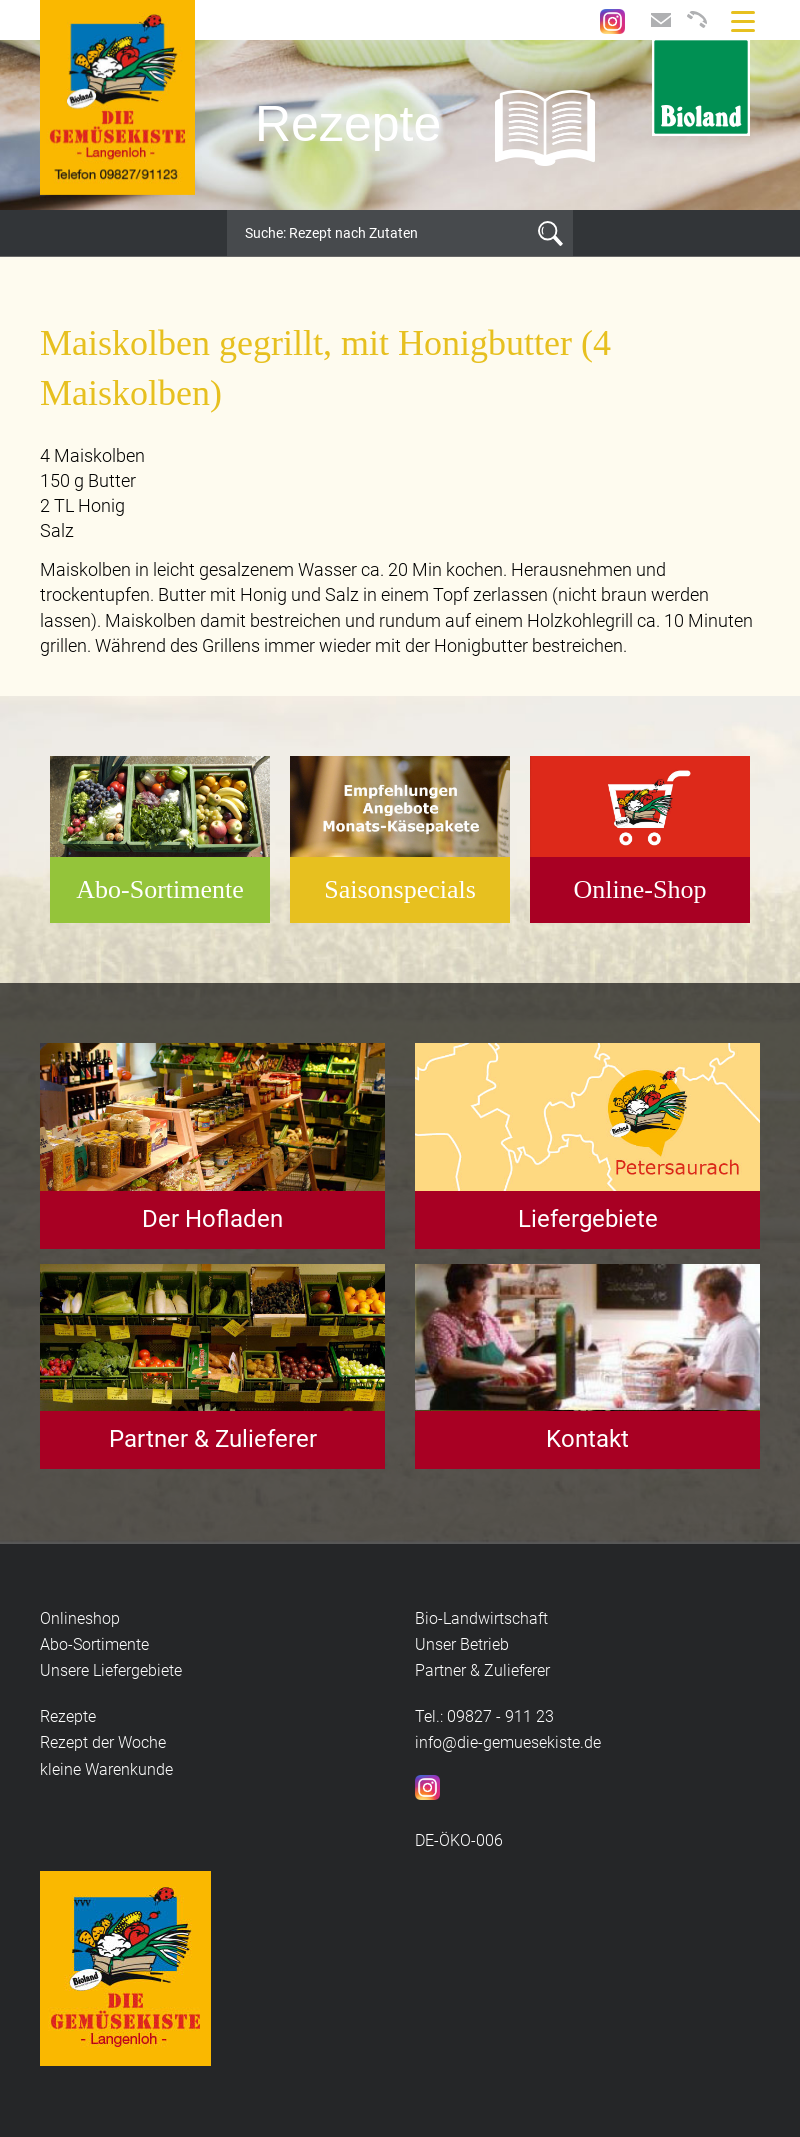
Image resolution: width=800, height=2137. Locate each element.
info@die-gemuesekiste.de (508, 1742)
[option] (400, 125)
